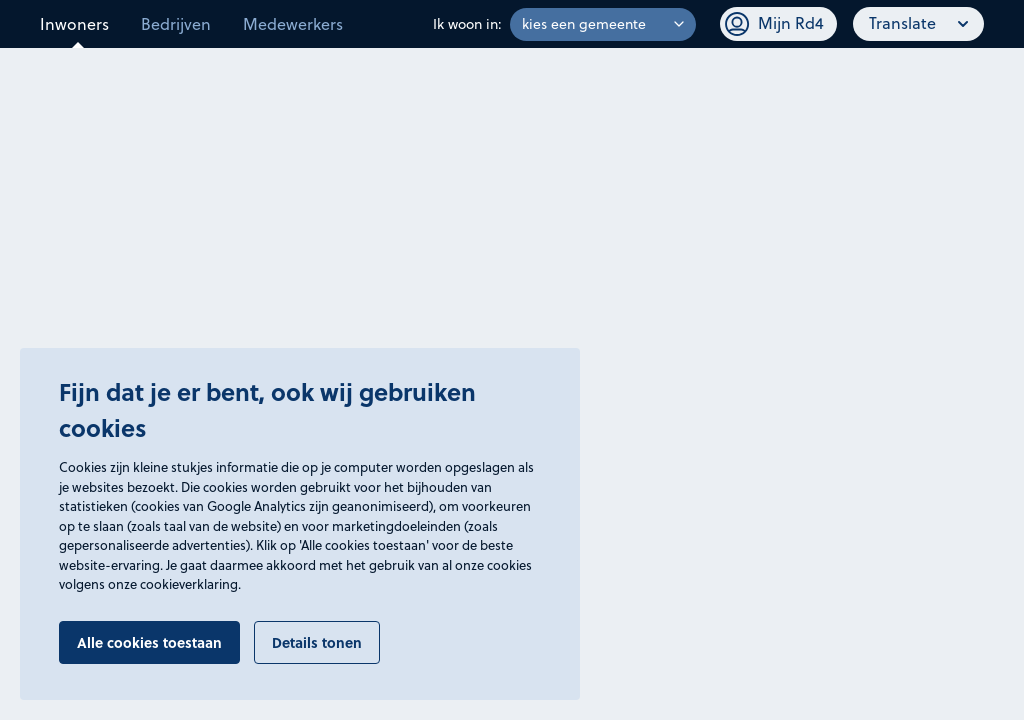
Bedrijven (176, 24)
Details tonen (317, 642)
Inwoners (74, 24)
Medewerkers (293, 24)
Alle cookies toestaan (149, 642)
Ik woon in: (467, 24)
